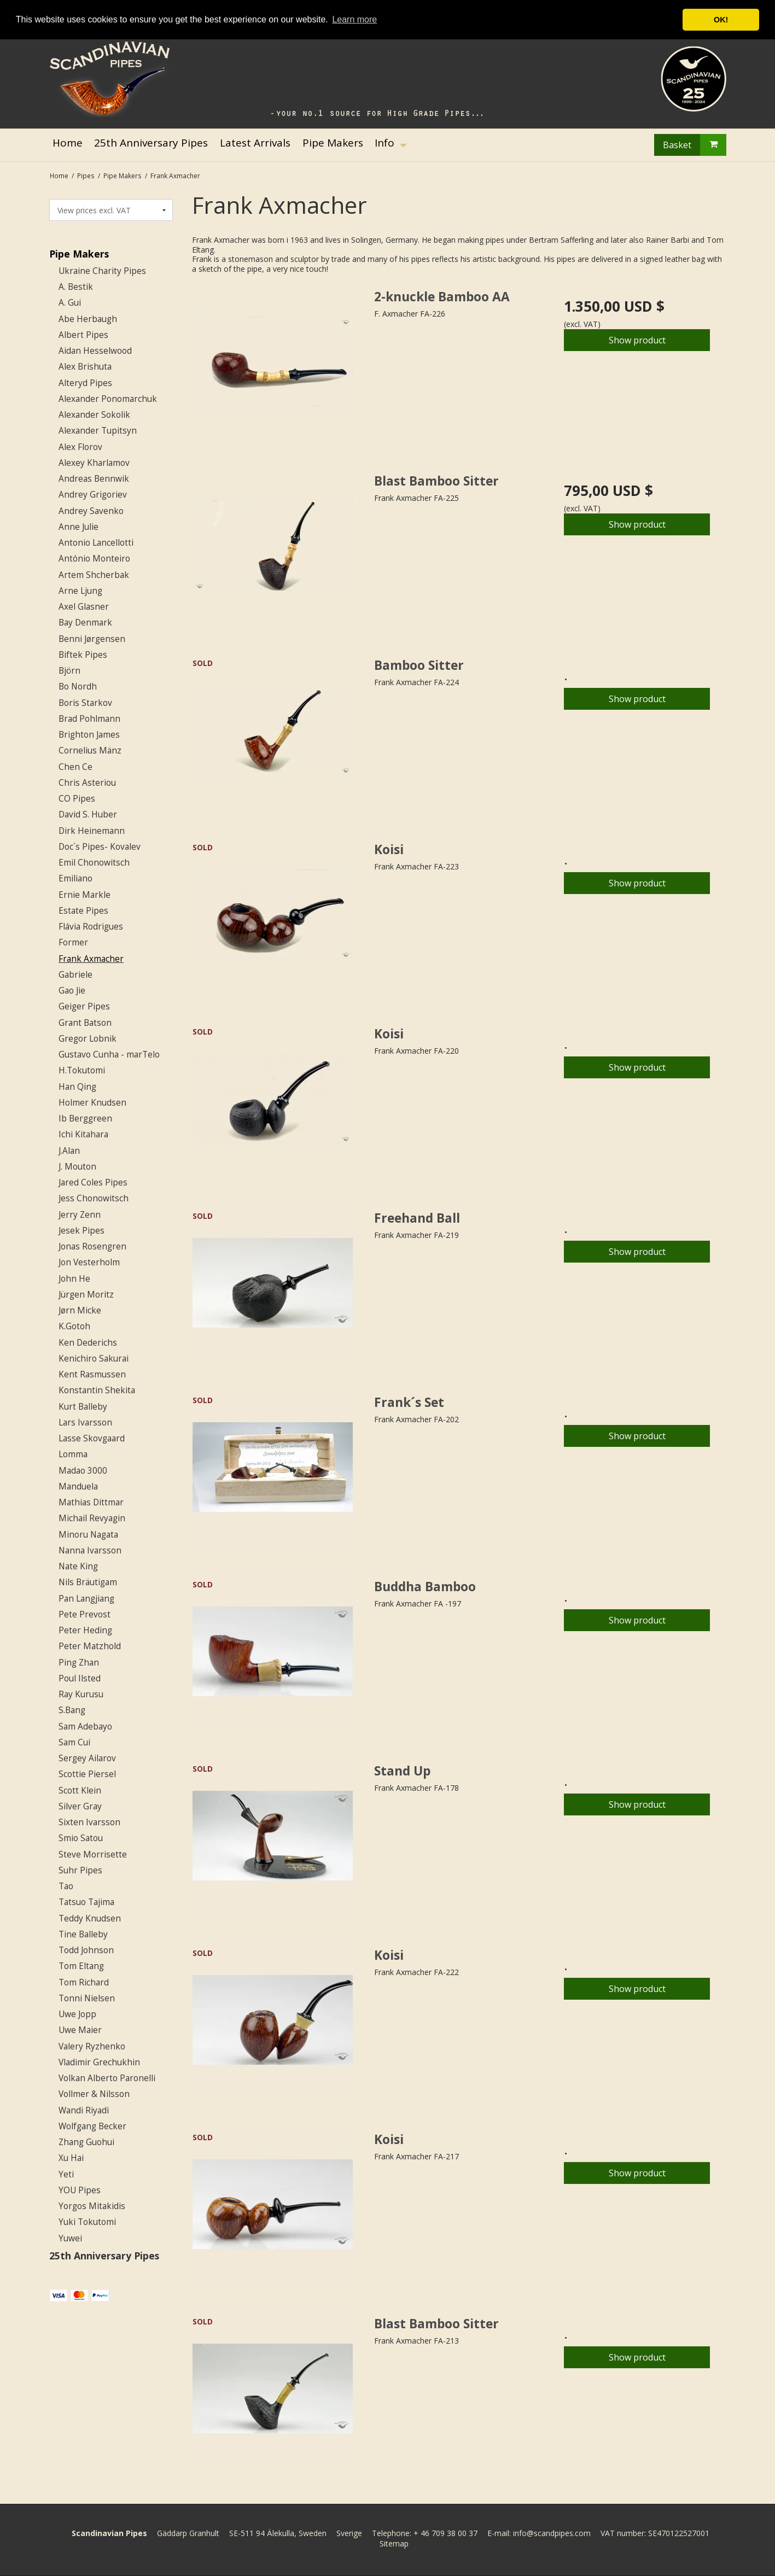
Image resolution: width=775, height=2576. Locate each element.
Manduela (78, 1486)
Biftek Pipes (83, 655)
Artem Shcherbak (94, 575)
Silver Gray (80, 1806)
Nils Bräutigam (88, 1582)
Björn (69, 670)
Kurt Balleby (83, 1406)
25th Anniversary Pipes (104, 2255)
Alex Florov (80, 447)
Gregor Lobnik (87, 1038)
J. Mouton (77, 1166)
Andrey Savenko (91, 511)
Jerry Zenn (80, 1214)
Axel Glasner (84, 606)
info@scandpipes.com (552, 2533)
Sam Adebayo (85, 1726)
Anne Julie (78, 527)
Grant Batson (85, 1023)
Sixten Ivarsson (89, 1822)
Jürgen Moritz (86, 1294)
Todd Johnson (86, 1950)
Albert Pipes (83, 335)
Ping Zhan (79, 1662)
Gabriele (75, 974)
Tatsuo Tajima (86, 1902)
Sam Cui (74, 1742)
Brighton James (89, 734)
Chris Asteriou (87, 782)
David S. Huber (88, 814)
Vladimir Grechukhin (99, 2062)
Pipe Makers (79, 253)
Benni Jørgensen (92, 639)
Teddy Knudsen (90, 1918)
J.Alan (69, 1150)
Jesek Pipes (81, 1230)
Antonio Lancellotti (96, 542)
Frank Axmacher (91, 959)
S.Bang (72, 1710)
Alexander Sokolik (94, 414)
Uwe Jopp (77, 2014)
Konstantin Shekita (97, 1390)
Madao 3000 (83, 1470)
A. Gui (70, 302)
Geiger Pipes (84, 1006)
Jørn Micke (80, 1310)
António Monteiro (94, 558)
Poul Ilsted (80, 1678)
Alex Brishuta (85, 366)
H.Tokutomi (82, 1070)
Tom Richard (84, 1982)
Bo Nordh (78, 686)
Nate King (78, 1566)
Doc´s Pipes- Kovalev (100, 846)
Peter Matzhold (90, 1646)
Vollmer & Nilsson (94, 2094)
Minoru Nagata (88, 1534)
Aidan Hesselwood (95, 351)
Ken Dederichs (88, 1342)
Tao (66, 1886)
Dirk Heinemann (92, 831)
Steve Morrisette (93, 1854)
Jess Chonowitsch (94, 1198)
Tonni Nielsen (87, 1998)
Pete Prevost (84, 1614)
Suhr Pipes (80, 1870)
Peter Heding (85, 1630)
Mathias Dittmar (91, 1502)
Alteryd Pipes (85, 383)
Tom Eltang (81, 1966)
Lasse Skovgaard (92, 1438)
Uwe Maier (80, 2030)
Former (73, 942)
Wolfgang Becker (92, 2126)
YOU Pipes (80, 2190)
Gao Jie (72, 990)
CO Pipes (77, 798)
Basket (694, 145)
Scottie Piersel (87, 1774)
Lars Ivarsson (85, 1422)
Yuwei (70, 2238)
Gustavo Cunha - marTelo (109, 1054)
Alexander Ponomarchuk (108, 399)
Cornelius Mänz (90, 750)
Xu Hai (71, 2158)
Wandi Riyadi (84, 2110)
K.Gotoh (74, 1326)
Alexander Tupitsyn (98, 430)
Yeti (66, 2174)
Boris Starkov (85, 703)
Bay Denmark (85, 622)
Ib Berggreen (85, 1118)
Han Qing (77, 1087)
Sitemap (394, 2543)
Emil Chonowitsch (94, 862)
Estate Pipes (83, 910)
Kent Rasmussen (92, 1374)
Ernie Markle (84, 895)
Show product (637, 340)
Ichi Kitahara (83, 1134)
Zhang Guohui (86, 2142)
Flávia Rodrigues (91, 926)
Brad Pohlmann (89, 719)
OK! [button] (721, 19)
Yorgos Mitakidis (92, 2206)
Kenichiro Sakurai (94, 1358)
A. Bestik (76, 287)
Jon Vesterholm (89, 1262)
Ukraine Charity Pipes (102, 271)
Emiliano (75, 878)
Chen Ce (75, 767)
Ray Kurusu (81, 1694)
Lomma (73, 1454)
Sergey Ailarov (87, 1758)
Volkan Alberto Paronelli (107, 2078)
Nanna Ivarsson (90, 1550)
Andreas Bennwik (94, 478)
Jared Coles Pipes (93, 1182)
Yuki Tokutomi (87, 2222)
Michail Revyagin (92, 1518)
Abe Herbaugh (88, 319)
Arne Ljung (80, 591)
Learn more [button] (354, 19)
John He (74, 1278)
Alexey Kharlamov (94, 463)
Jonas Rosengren (92, 1246)
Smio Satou (81, 1838)
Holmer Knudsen (92, 1102)
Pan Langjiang (86, 1598)
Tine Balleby (83, 1934)
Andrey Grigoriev (93, 494)
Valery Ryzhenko (92, 2046)
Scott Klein (80, 1790)
